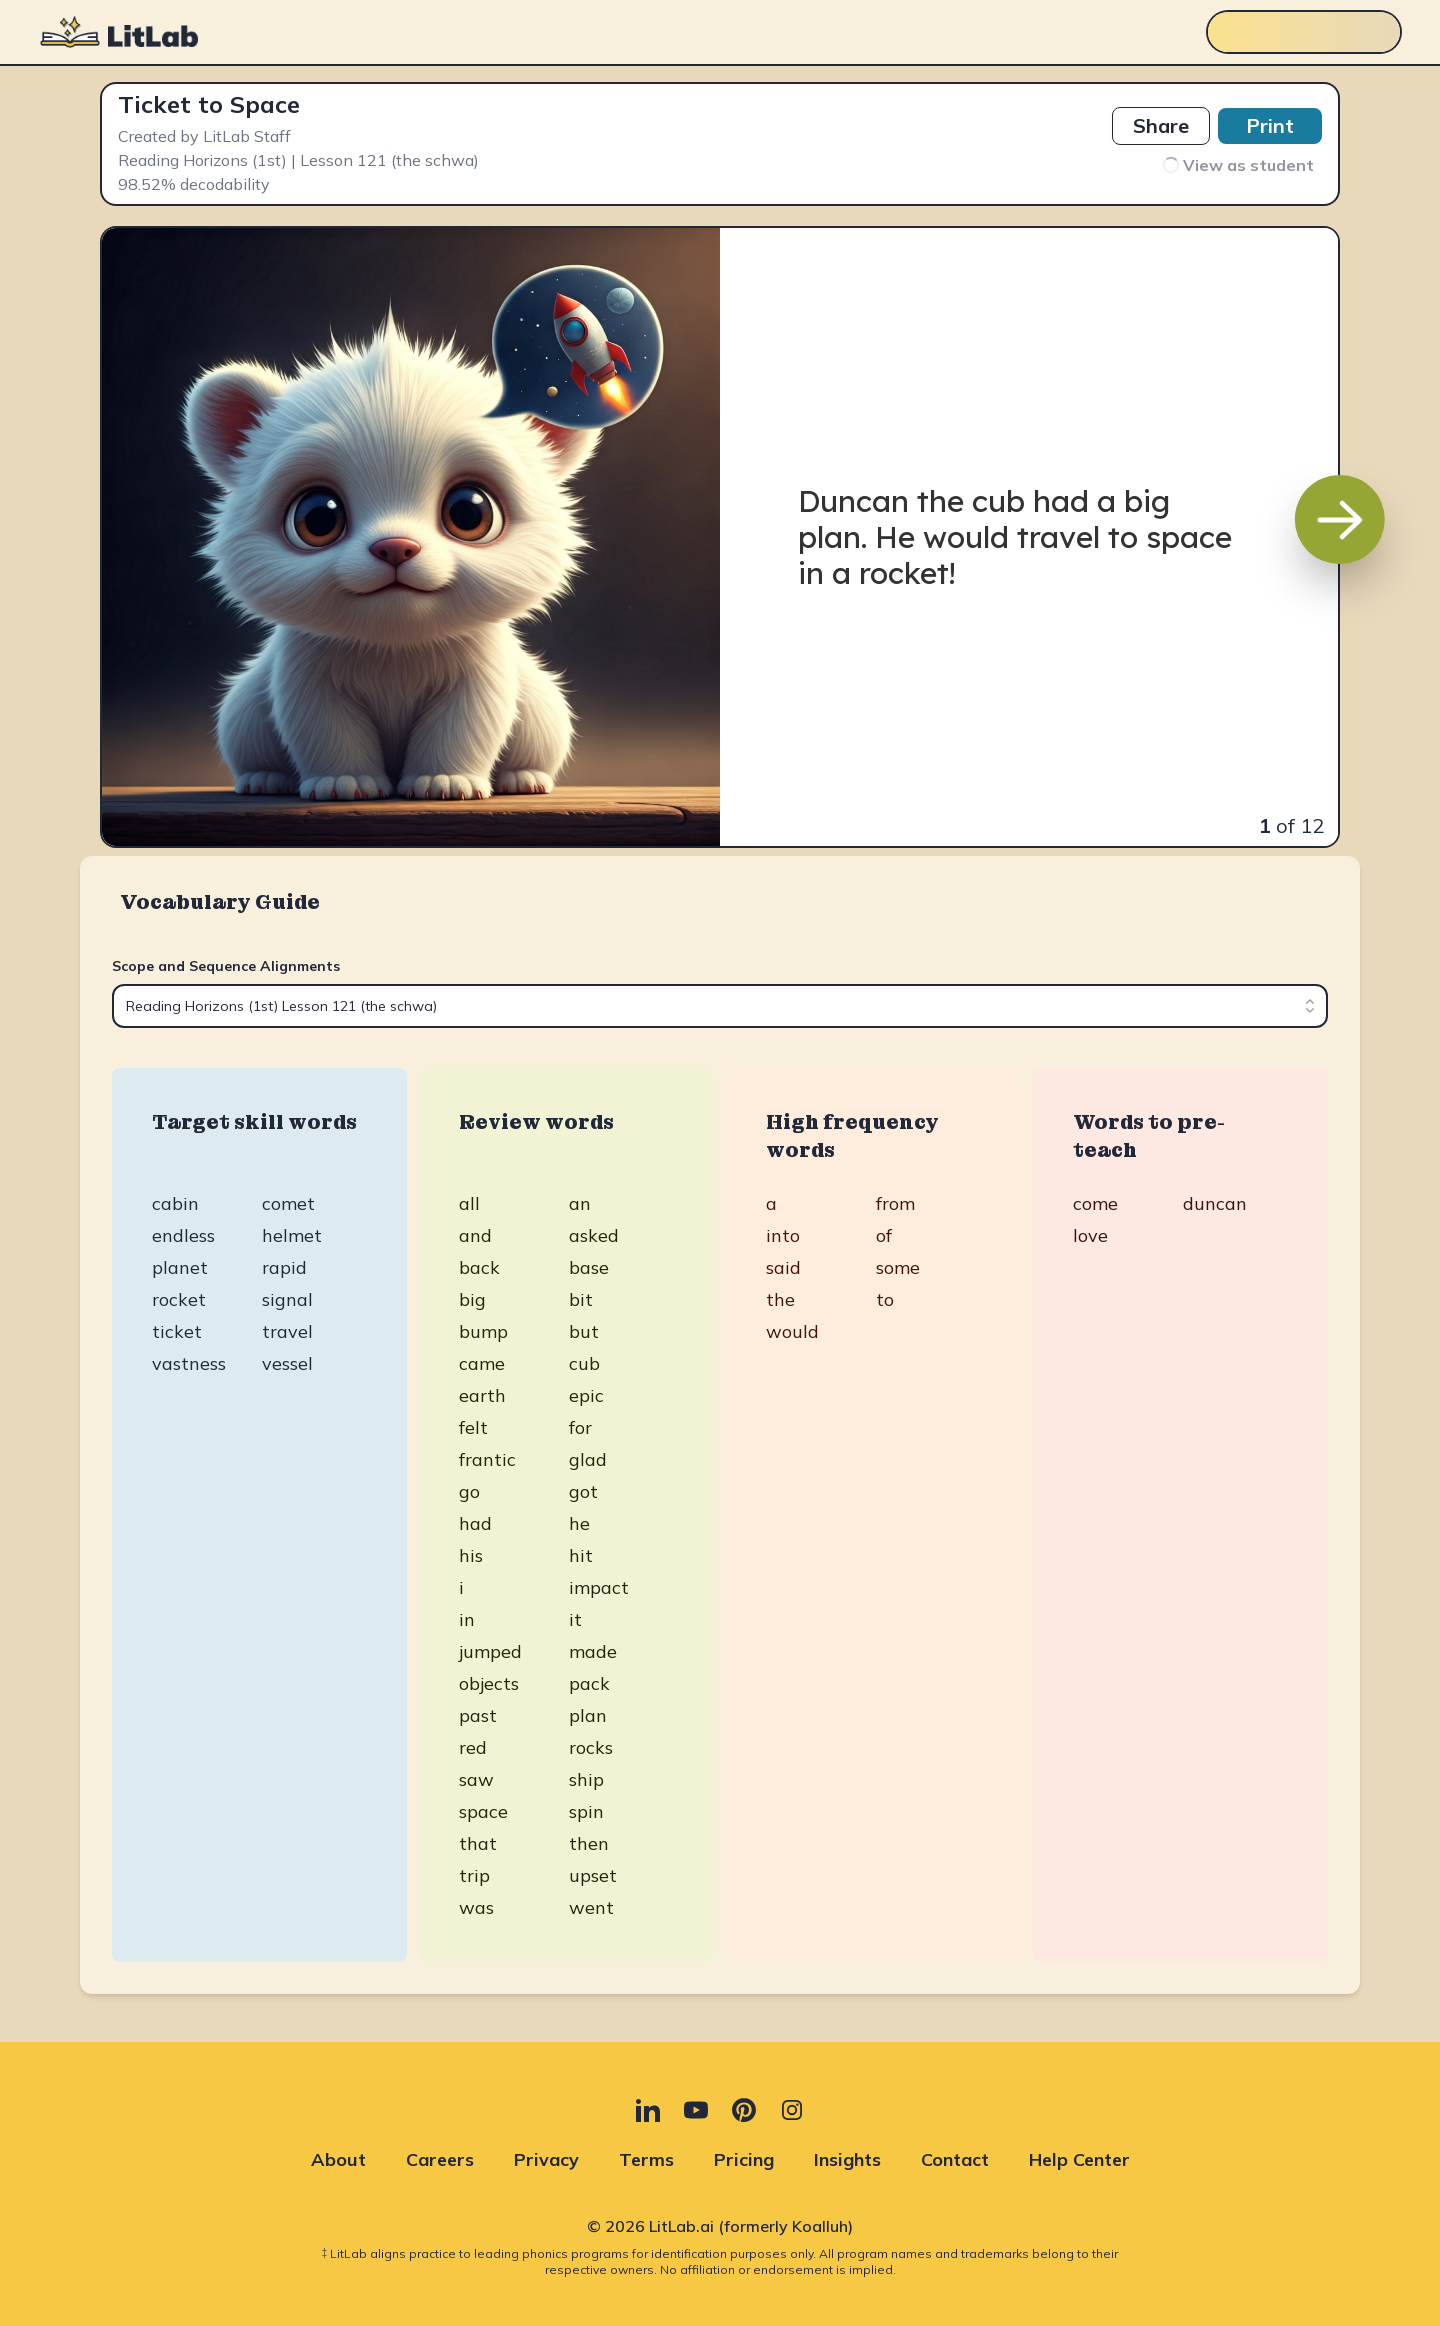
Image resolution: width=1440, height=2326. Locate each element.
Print (1270, 125)
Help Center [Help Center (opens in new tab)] (1079, 2159)
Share (1161, 125)
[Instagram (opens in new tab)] (792, 2110)
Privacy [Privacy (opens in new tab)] (546, 2159)
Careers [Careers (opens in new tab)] (440, 2159)
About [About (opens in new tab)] (338, 2159)
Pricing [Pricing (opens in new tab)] (744, 2159)
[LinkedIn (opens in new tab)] (648, 2110)
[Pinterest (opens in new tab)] (744, 2110)
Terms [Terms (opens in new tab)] (646, 2159)
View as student (1237, 164)
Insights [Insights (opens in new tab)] (847, 2159)
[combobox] (720, 1006)
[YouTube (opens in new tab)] (696, 2110)
